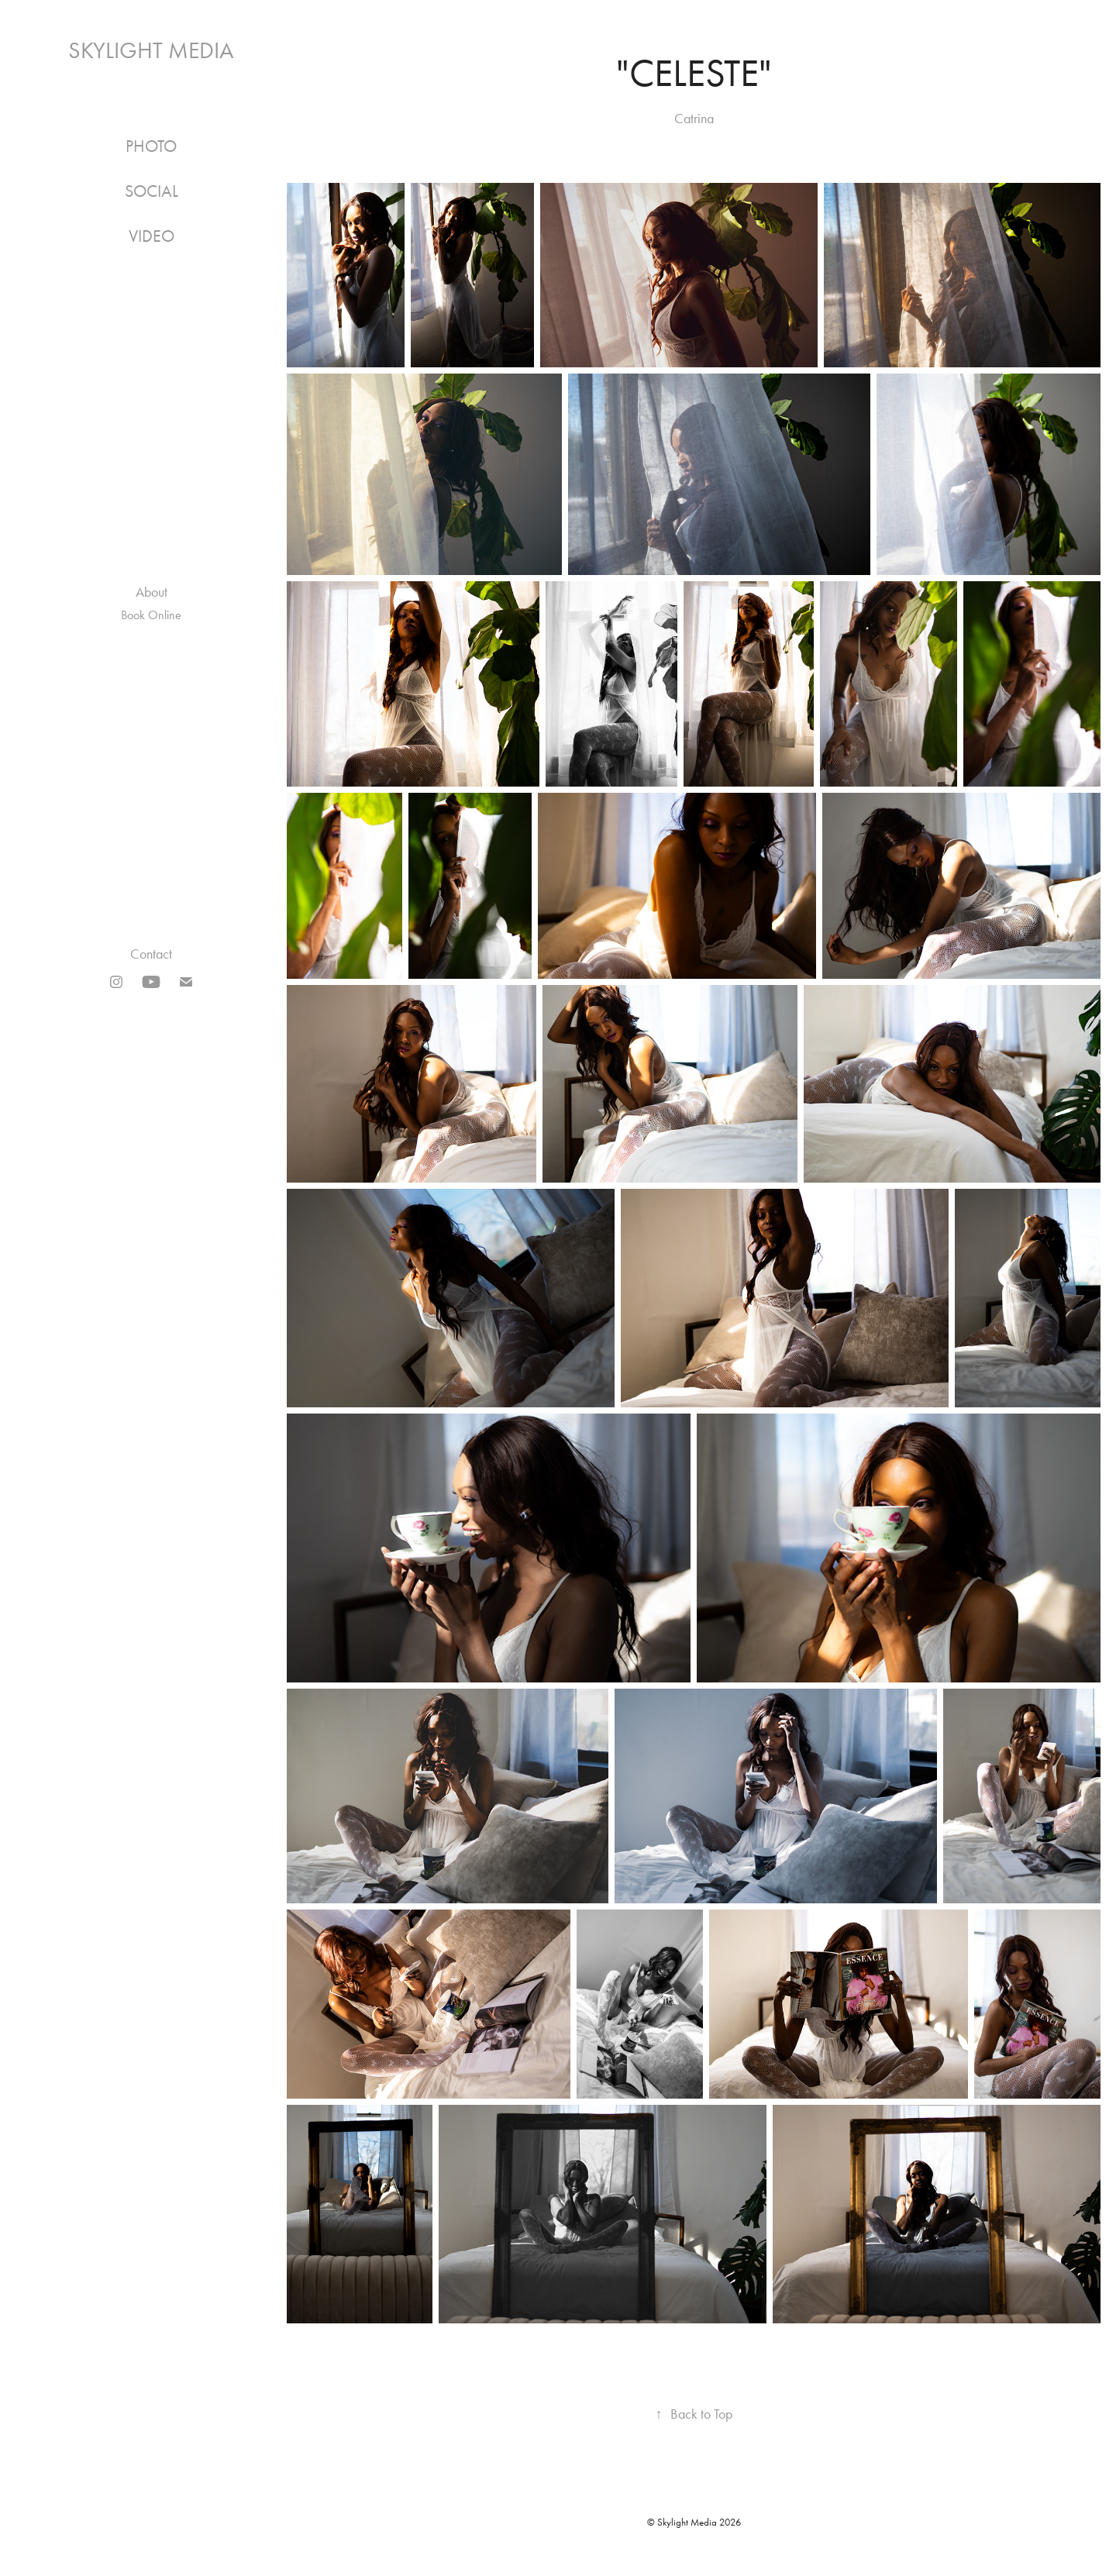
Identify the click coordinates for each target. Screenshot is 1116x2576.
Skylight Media (151, 50)
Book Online (151, 615)
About (151, 592)
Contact (151, 954)
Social (151, 191)
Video (151, 236)
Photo (151, 146)
